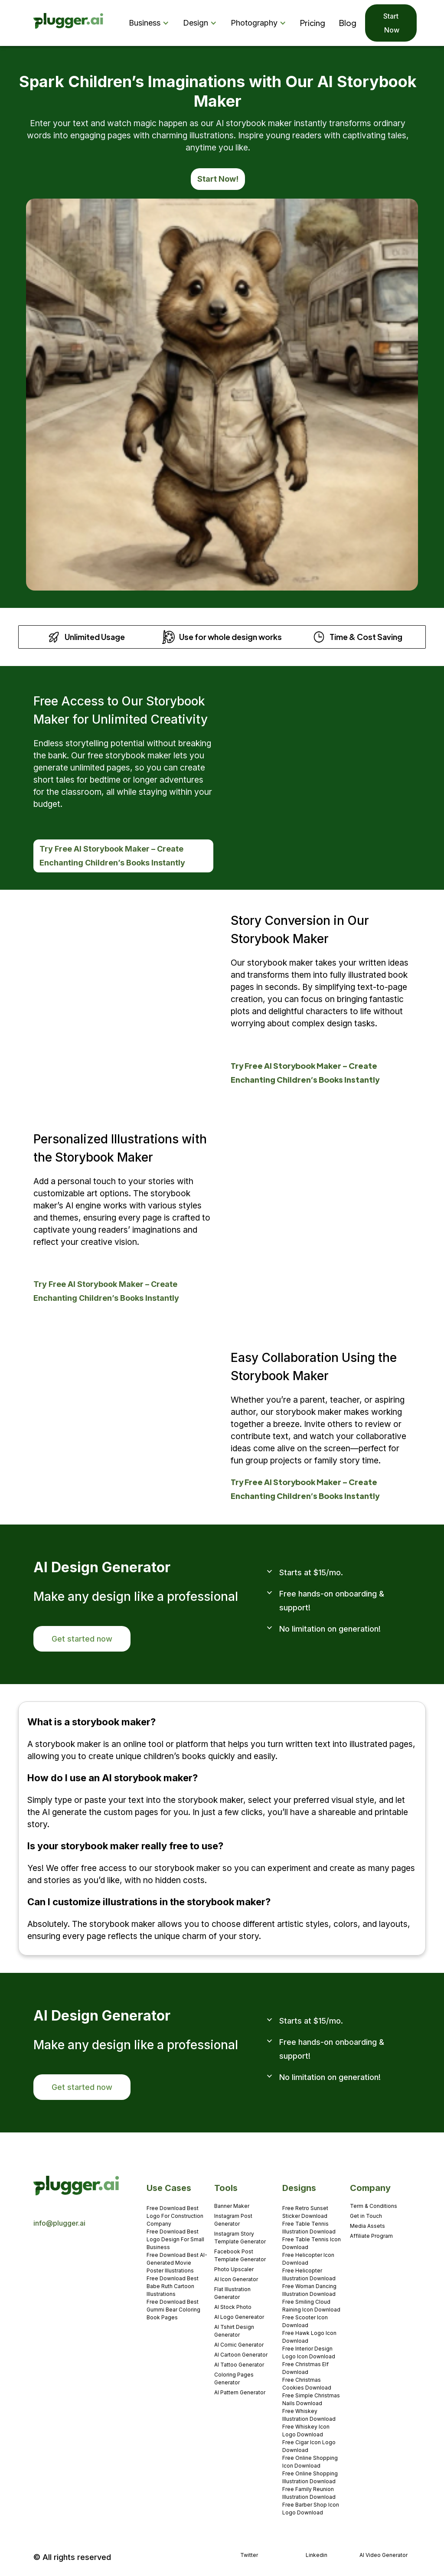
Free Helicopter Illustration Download (309, 2274)
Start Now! (217, 178)
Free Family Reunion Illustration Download (309, 2493)
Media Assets (367, 2226)
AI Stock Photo (232, 2307)
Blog (347, 23)
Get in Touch (366, 2216)
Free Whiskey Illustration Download (309, 2415)
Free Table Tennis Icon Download (311, 2243)
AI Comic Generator (239, 2344)
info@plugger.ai (59, 2223)
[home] (68, 23)
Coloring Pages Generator (234, 2378)
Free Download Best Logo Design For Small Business (175, 2239)
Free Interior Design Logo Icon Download (308, 2352)
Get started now (82, 1638)
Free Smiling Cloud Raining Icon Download (311, 2305)
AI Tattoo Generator (239, 2364)
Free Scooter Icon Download (305, 2321)
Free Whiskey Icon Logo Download (306, 2430)
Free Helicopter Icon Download (308, 2259)
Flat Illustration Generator (232, 2293)
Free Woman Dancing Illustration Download (309, 2290)
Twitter (249, 2555)
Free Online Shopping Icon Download (310, 2462)
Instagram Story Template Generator (240, 2237)
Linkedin (316, 2555)
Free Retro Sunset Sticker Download (305, 2212)
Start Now (390, 23)
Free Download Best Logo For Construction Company (175, 2216)
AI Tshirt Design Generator (234, 2331)
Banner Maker (231, 2206)
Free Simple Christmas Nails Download (311, 2399)
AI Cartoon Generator (241, 2354)
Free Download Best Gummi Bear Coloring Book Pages (173, 2309)
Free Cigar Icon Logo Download (309, 2446)
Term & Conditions (373, 2206)
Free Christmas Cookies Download (306, 2384)
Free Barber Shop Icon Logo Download (310, 2508)
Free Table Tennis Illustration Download (309, 2227)
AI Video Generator (383, 2555)
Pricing (312, 23)
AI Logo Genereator (239, 2317)
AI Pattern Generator (239, 2392)
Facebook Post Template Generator (240, 2255)
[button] (151, 23)
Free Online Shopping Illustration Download (310, 2477)
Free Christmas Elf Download (305, 2368)
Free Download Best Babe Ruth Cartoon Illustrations (173, 2286)
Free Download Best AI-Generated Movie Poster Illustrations (177, 2263)
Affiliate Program (371, 2236)
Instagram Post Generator (233, 2220)
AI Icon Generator (236, 2279)
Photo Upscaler (234, 2269)
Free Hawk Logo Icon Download (309, 2337)
